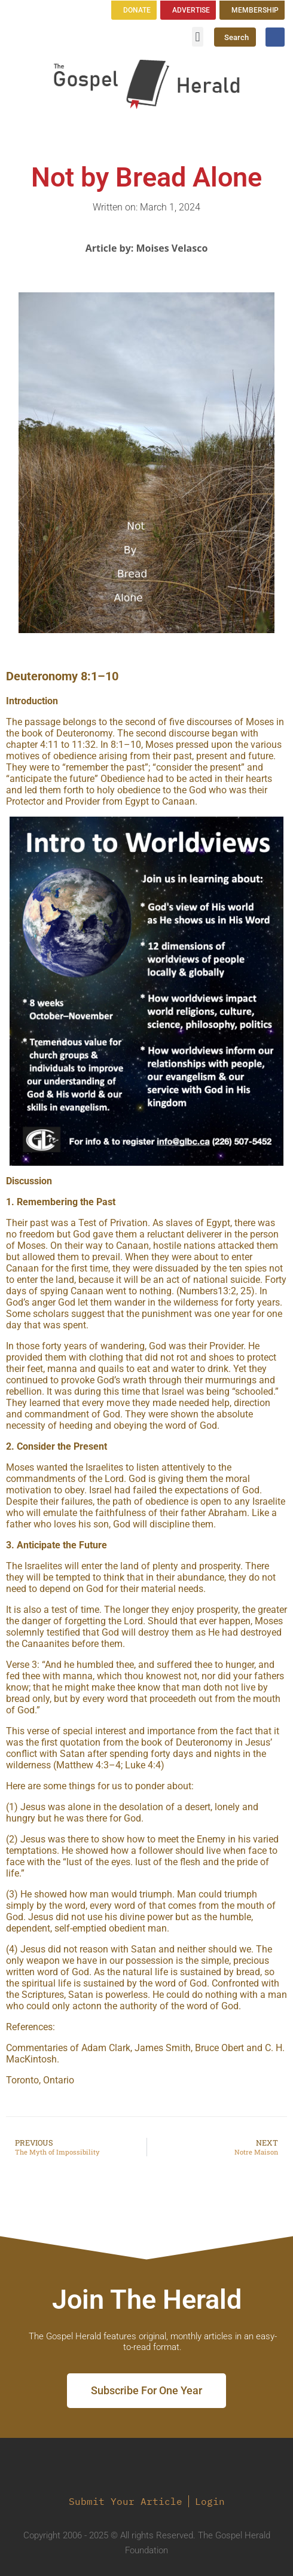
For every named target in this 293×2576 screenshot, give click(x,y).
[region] (146, 991)
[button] (197, 37)
